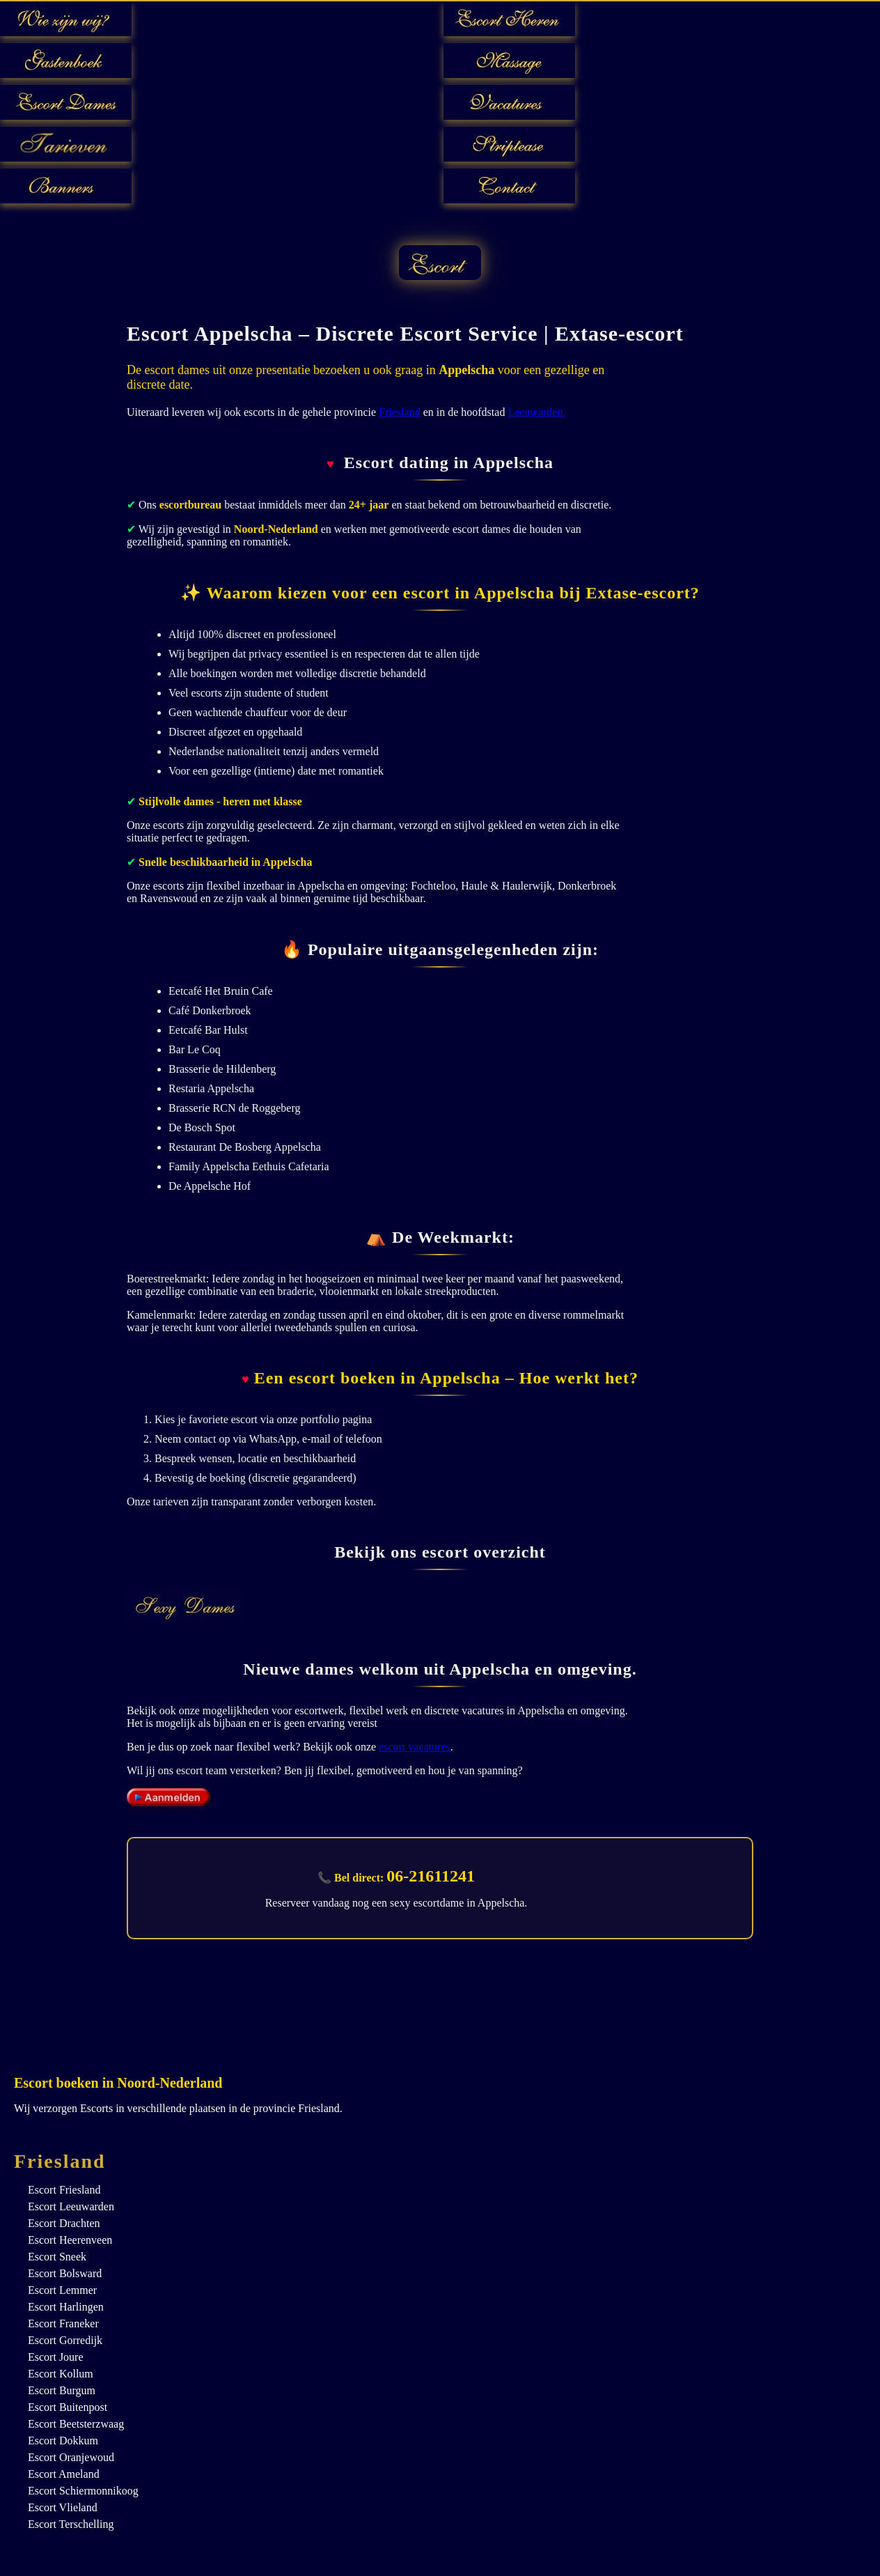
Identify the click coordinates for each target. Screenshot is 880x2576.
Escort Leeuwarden (71, 2206)
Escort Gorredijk (65, 2340)
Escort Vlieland (62, 2507)
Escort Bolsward (65, 2273)
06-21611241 (430, 1876)
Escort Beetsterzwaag (76, 2424)
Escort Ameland (64, 2474)
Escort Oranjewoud (71, 2457)
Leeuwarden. (536, 412)
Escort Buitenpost (67, 2407)
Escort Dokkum (63, 2440)
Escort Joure (56, 2357)
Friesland (400, 412)
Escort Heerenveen (70, 2240)
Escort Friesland (64, 2190)
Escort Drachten (64, 2223)
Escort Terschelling (70, 2524)
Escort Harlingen (66, 2307)
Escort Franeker (63, 2323)
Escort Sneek (57, 2257)
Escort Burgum (61, 2390)
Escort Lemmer (62, 2290)
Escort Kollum (60, 2374)
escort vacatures (414, 1747)
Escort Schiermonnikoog (83, 2491)
